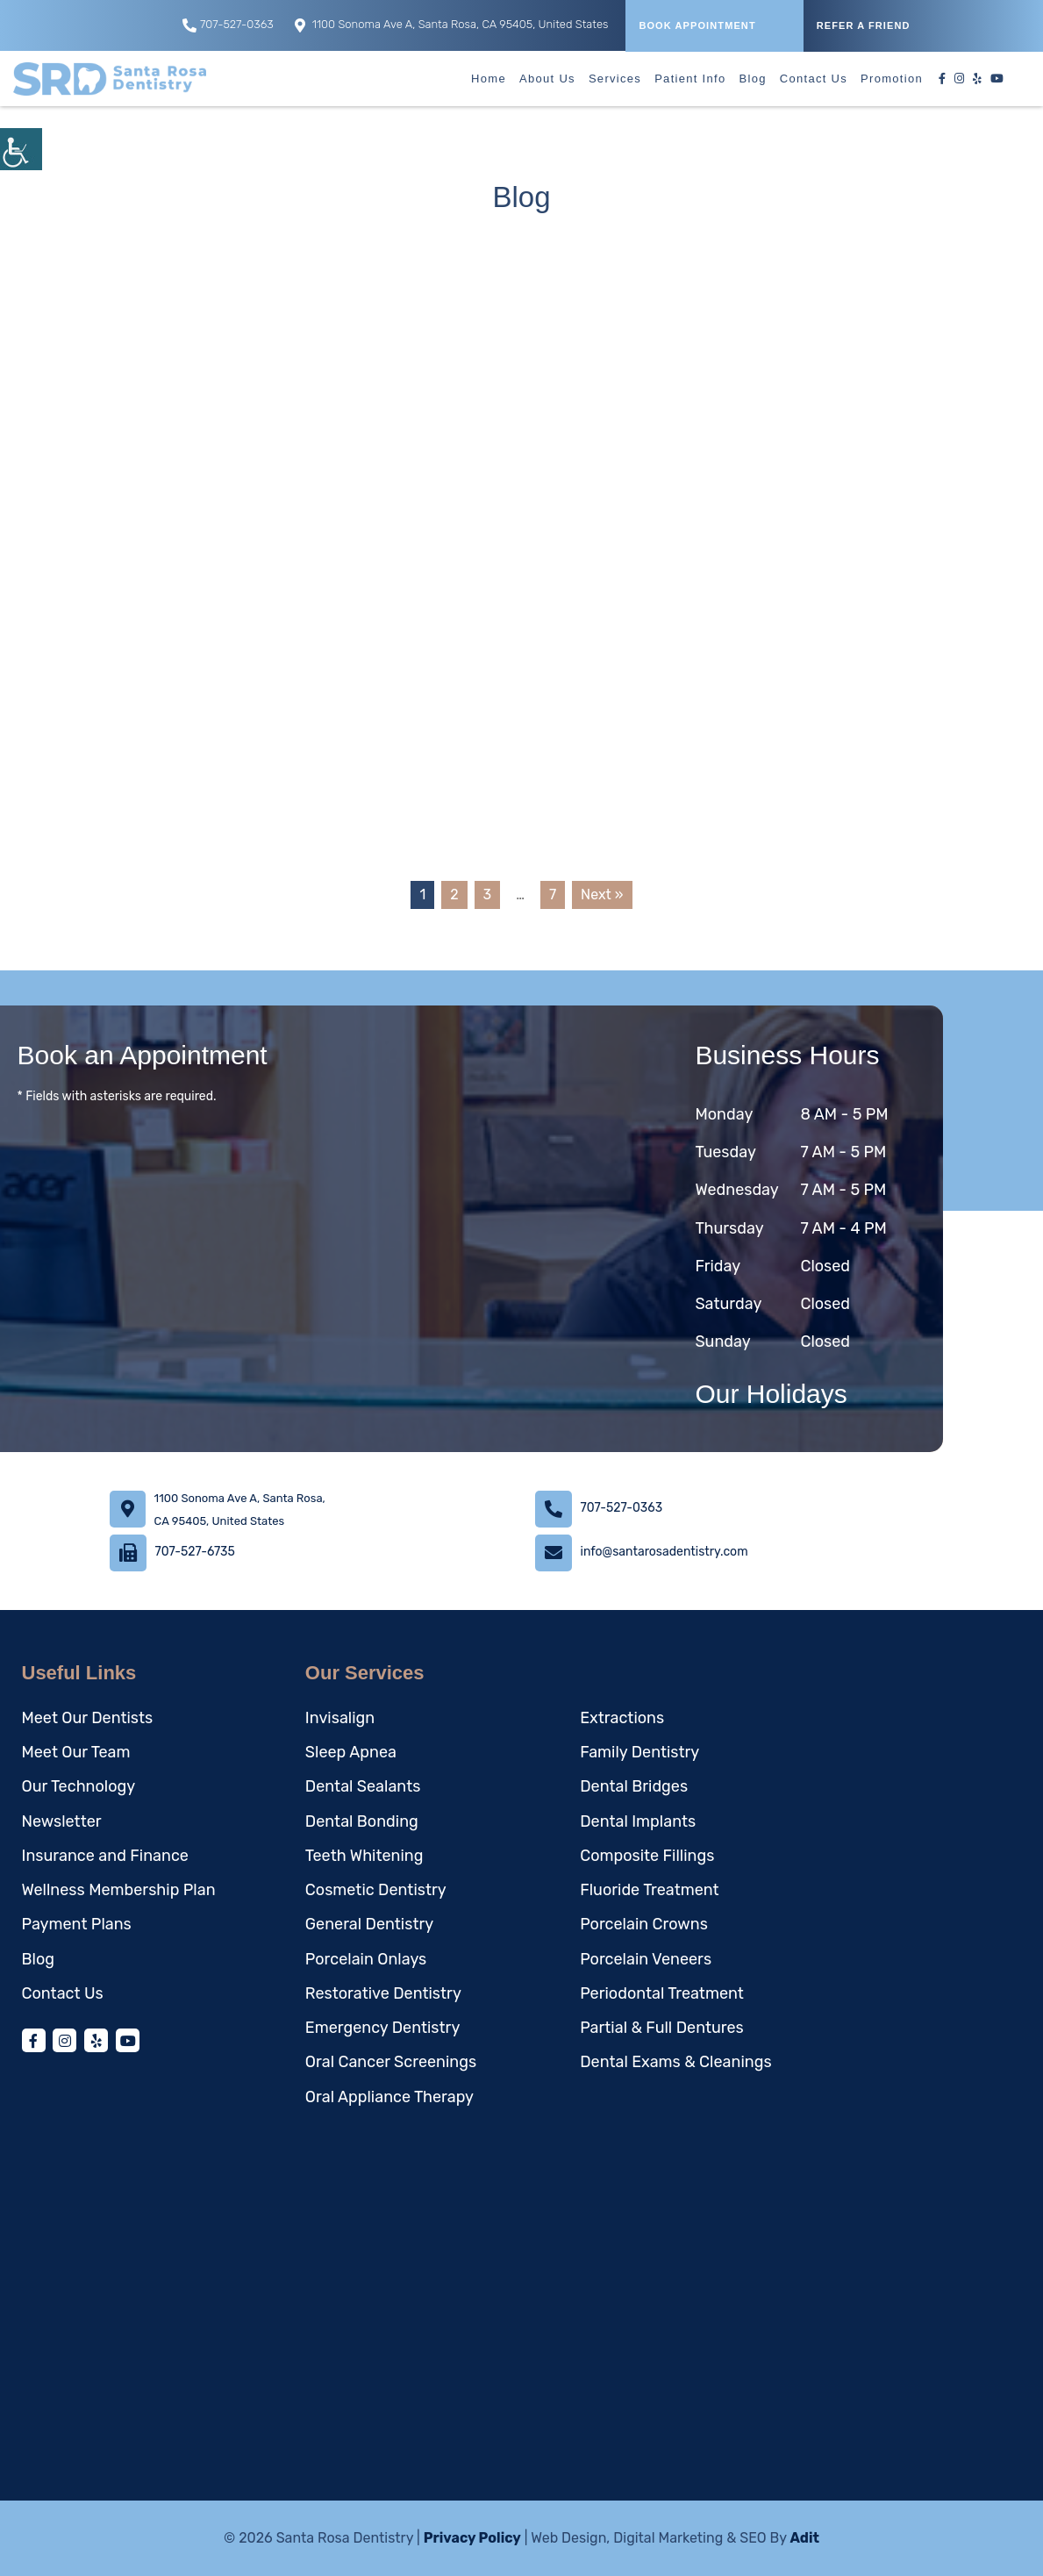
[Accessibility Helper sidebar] (21, 149)
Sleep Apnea (350, 1752)
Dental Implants (638, 1821)
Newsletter (62, 1821)
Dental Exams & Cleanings (675, 2062)
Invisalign (340, 1718)
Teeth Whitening (364, 1855)
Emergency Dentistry (383, 2027)
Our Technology (79, 1786)
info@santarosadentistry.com (664, 1551)
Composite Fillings (647, 1855)
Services (615, 78)
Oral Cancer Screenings (390, 2062)
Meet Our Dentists (88, 1718)
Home (488, 78)
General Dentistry (369, 1924)
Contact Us (813, 78)
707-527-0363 (228, 25)
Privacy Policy (472, 2537)
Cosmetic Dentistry (375, 1890)
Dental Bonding (361, 1821)
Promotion (892, 78)
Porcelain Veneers (645, 1959)
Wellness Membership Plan (119, 1890)
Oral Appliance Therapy (389, 2097)
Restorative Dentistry (383, 1993)
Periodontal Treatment (662, 1993)
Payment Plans (77, 1924)
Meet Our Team (76, 1752)
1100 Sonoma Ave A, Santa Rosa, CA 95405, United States (452, 25)
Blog (753, 78)
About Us (547, 78)
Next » (602, 894)
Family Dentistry (639, 1752)
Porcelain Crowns (644, 1924)
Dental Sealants (363, 1786)
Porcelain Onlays (365, 1959)
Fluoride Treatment (649, 1890)
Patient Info (689, 78)
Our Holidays (771, 1393)
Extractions (622, 1718)
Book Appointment (697, 25)
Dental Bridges (634, 1786)
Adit (804, 2537)
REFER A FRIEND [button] (864, 25)
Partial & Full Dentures (662, 2027)
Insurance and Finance (105, 1855)
